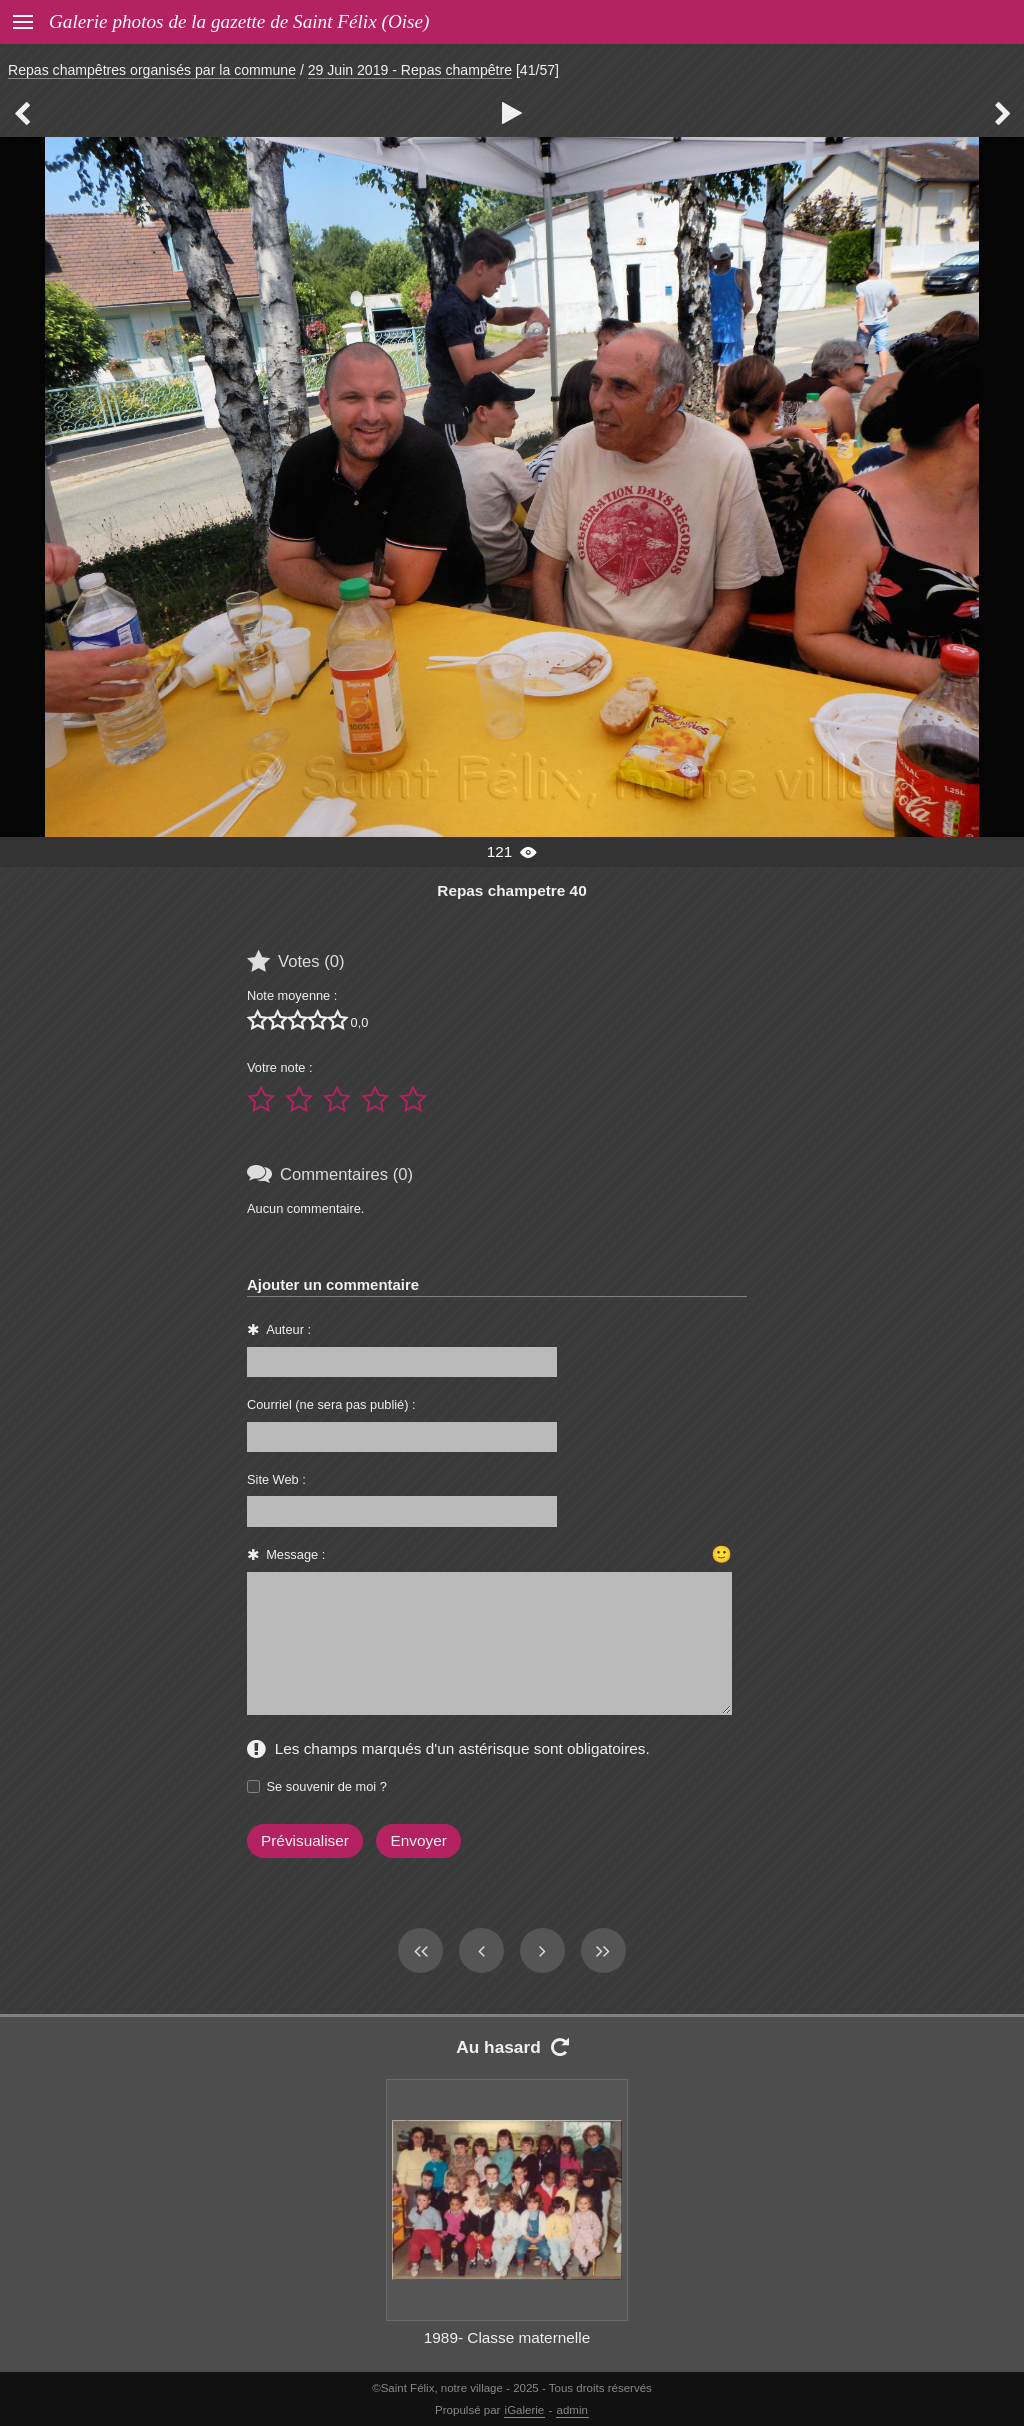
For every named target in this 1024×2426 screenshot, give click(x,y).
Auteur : (288, 1329)
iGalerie (525, 2410)
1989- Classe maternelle (507, 2337)
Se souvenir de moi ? (327, 1786)
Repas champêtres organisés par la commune (152, 70)
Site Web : (276, 1479)
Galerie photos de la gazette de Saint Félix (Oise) (239, 21)
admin (572, 2410)
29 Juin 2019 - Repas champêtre (410, 70)
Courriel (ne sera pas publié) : (331, 1404)
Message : (295, 1554)
